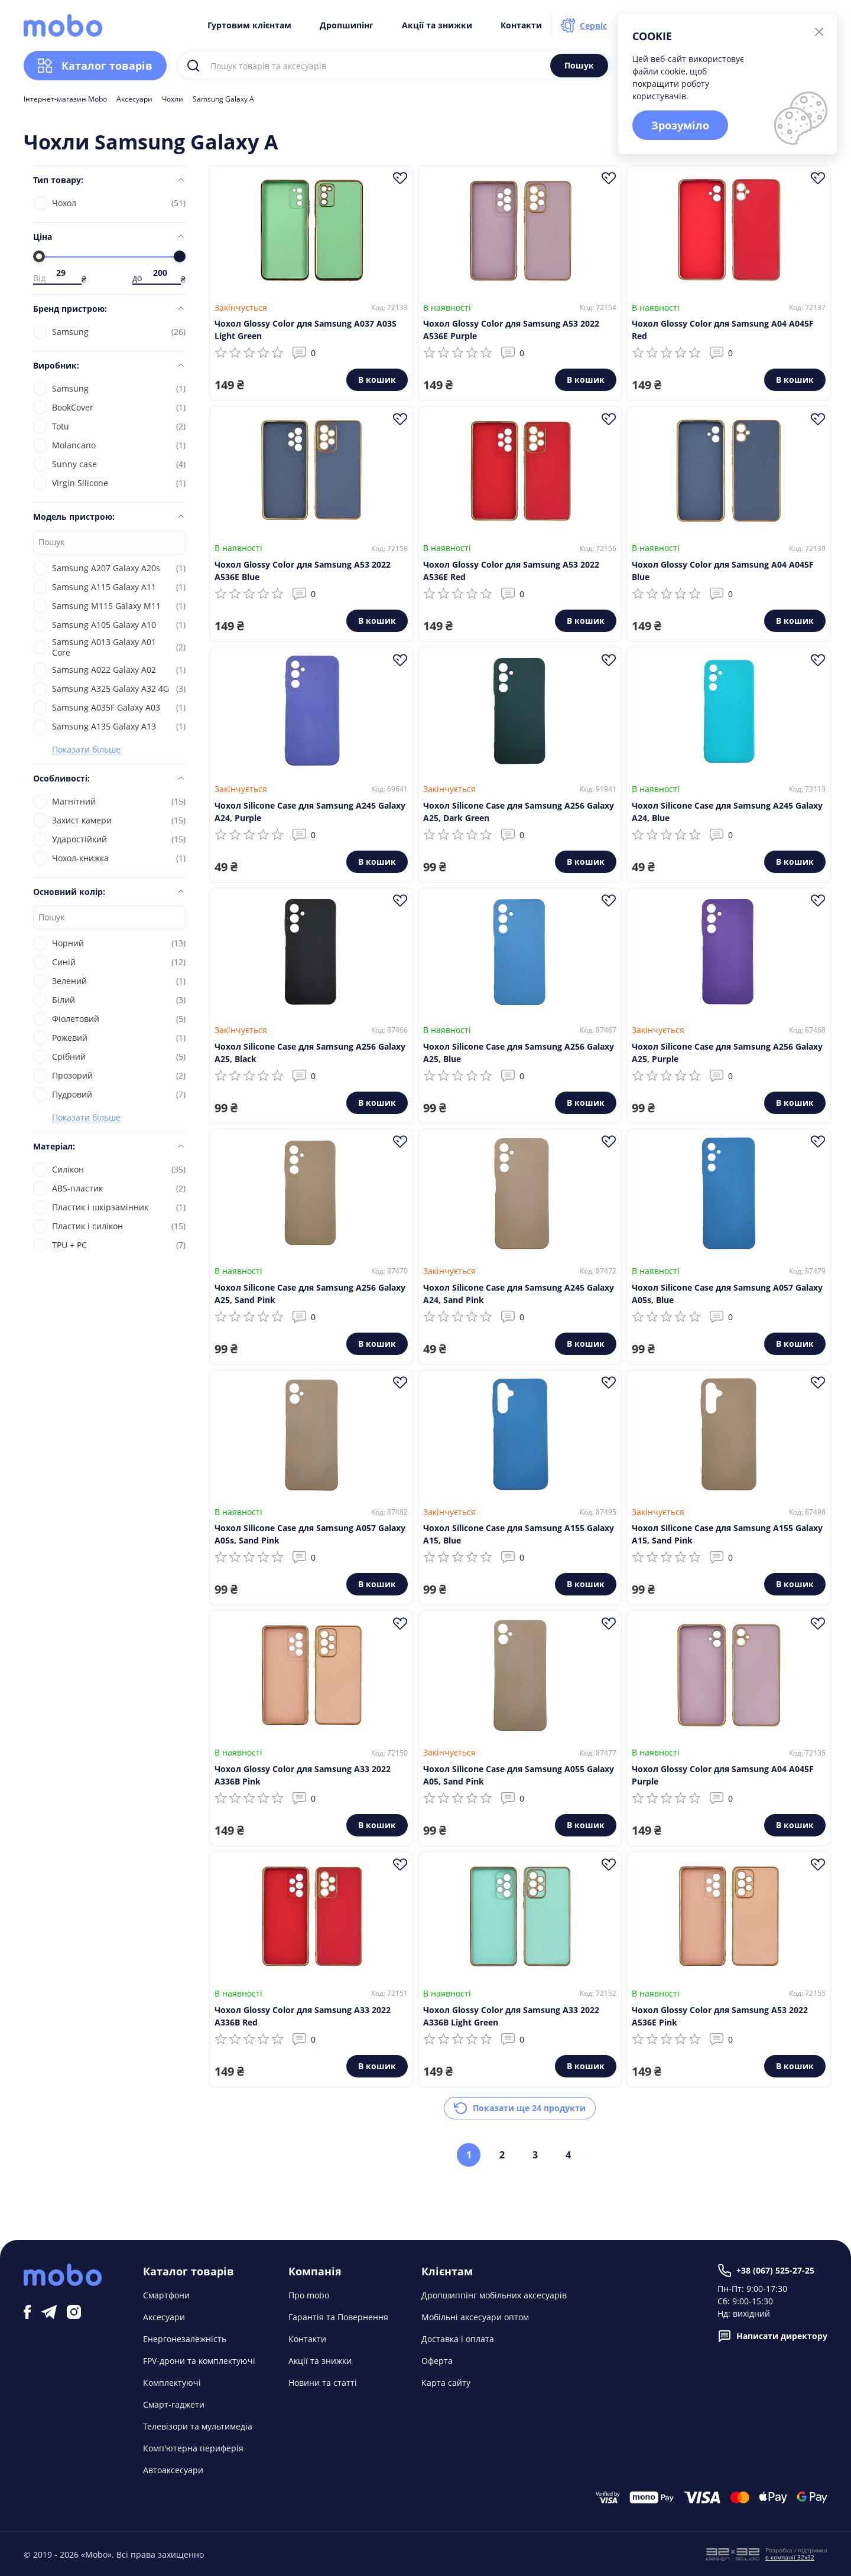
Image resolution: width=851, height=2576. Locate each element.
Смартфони (166, 2295)
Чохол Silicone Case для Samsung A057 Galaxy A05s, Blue (727, 1293)
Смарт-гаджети (173, 2404)
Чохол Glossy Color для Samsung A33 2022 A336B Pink (303, 1775)
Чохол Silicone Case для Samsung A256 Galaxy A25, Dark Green (518, 811)
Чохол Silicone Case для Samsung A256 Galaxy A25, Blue (518, 1052)
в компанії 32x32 (789, 2557)
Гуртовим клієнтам (249, 25)
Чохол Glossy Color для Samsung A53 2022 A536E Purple (511, 329)
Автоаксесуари (173, 2470)
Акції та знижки (437, 25)
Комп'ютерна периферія (193, 2448)
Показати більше (86, 749)
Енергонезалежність (184, 2338)
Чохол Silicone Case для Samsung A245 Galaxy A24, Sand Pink (518, 1293)
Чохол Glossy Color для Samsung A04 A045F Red (723, 329)
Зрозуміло (680, 125)
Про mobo (308, 2295)
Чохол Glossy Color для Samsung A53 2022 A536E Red (511, 570)
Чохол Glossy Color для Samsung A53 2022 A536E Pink (720, 2016)
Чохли (172, 99)
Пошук (579, 65)
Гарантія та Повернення (338, 2317)
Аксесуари (134, 99)
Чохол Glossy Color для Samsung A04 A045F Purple (723, 1775)
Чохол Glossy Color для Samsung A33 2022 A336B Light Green (511, 2016)
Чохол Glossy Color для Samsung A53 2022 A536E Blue (303, 570)
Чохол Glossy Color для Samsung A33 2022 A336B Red (303, 2016)
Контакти (521, 25)
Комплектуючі (172, 2382)
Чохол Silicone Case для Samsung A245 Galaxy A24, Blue (727, 811)
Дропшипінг (346, 25)
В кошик (377, 379)
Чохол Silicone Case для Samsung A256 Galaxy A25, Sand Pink (310, 1293)
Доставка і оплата (457, 2338)
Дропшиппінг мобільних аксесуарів (494, 2295)
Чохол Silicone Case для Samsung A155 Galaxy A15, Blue (518, 1534)
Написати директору (772, 2336)
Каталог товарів (95, 65)
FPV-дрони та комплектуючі (199, 2360)
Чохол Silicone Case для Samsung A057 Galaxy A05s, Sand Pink (310, 1534)
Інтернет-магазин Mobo (65, 99)
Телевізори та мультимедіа (197, 2426)
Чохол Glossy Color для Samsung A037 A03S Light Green (306, 329)
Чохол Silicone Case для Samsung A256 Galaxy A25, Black (310, 1052)
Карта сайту (445, 2382)
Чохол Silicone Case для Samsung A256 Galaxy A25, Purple (727, 1052)
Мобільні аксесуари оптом (475, 2317)
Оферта (437, 2360)
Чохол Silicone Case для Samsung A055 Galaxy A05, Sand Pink (518, 1775)
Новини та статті (322, 2382)
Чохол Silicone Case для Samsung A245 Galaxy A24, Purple (310, 811)
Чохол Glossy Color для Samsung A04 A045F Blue (723, 570)
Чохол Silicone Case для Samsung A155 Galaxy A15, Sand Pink (727, 1534)
